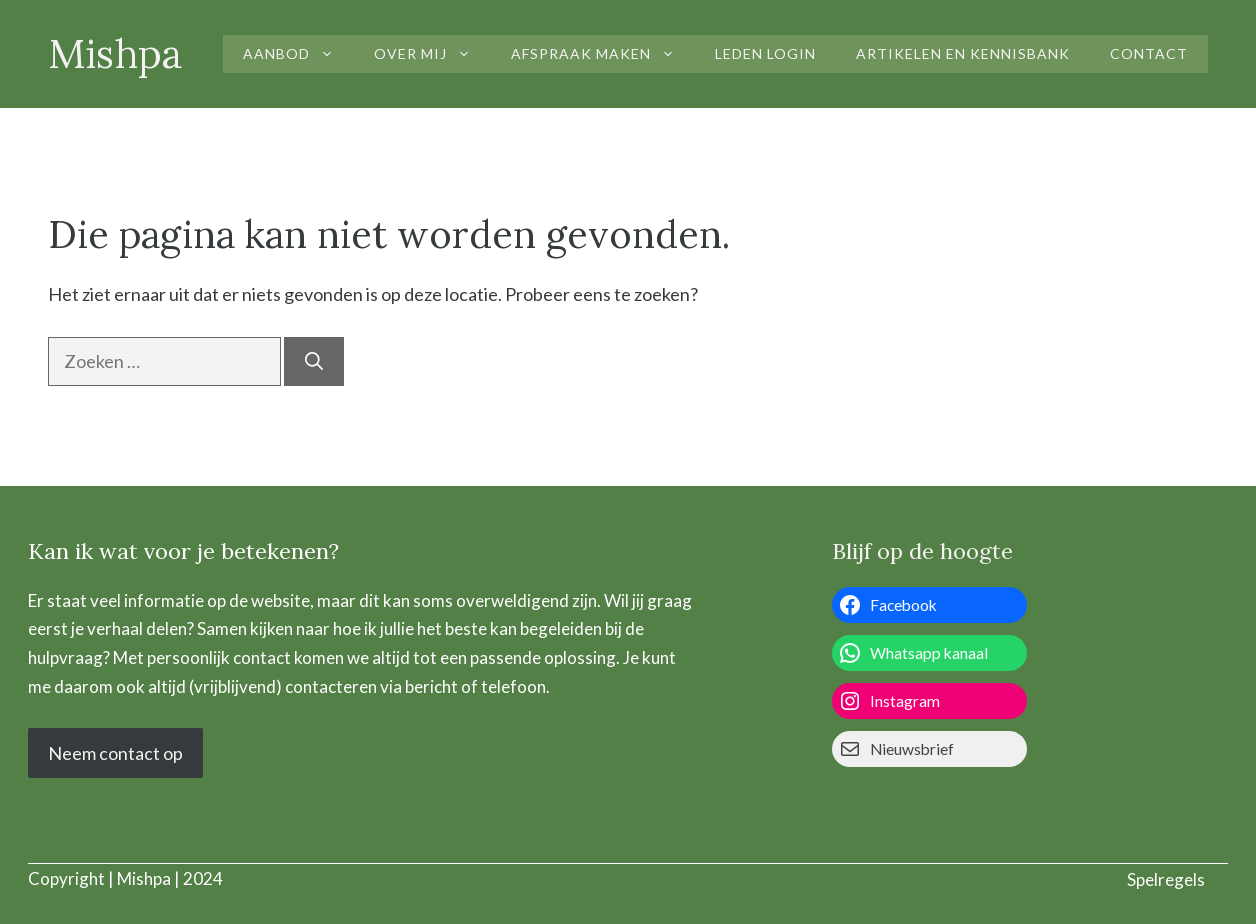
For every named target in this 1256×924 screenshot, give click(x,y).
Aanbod (298, 54)
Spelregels (1166, 879)
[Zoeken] (314, 361)
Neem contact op (115, 753)
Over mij (432, 54)
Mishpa (115, 53)
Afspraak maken (603, 54)
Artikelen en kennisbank (963, 53)
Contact (1149, 53)
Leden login (765, 53)
